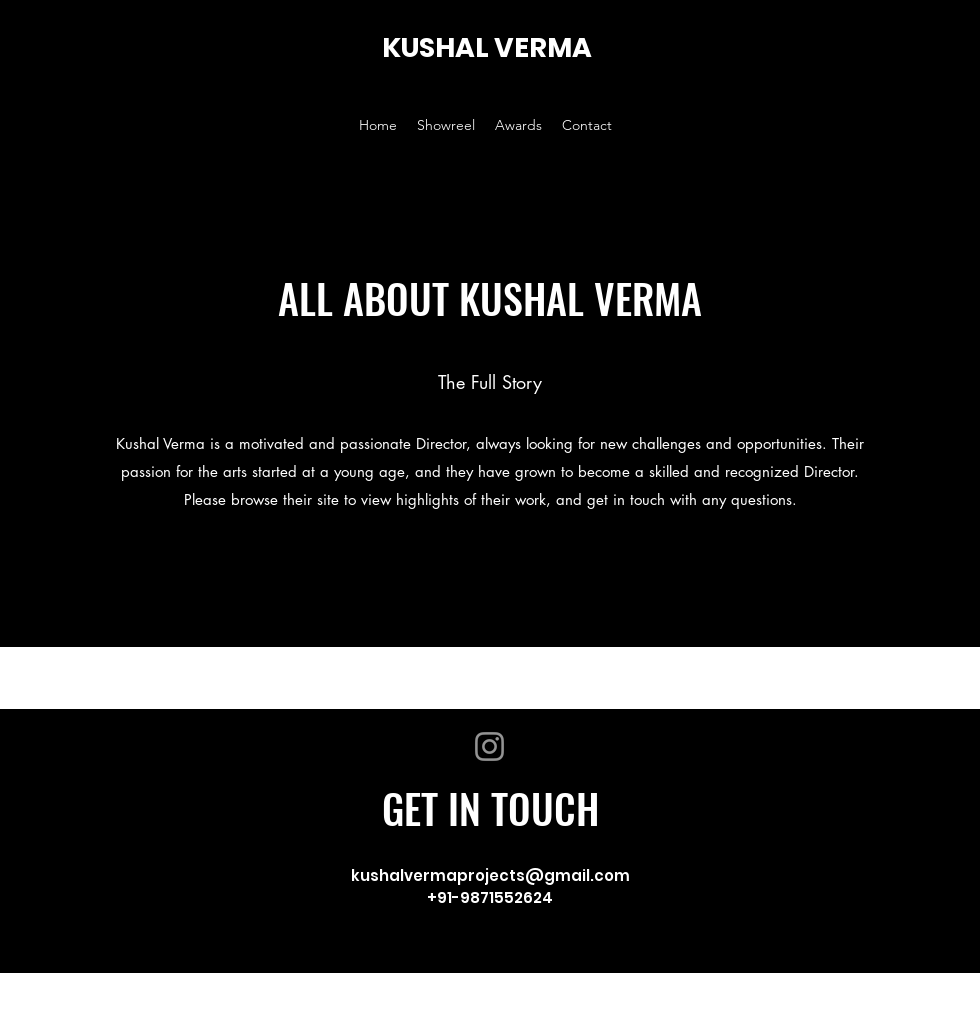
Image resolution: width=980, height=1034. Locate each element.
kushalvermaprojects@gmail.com (490, 875)
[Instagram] (489, 746)
